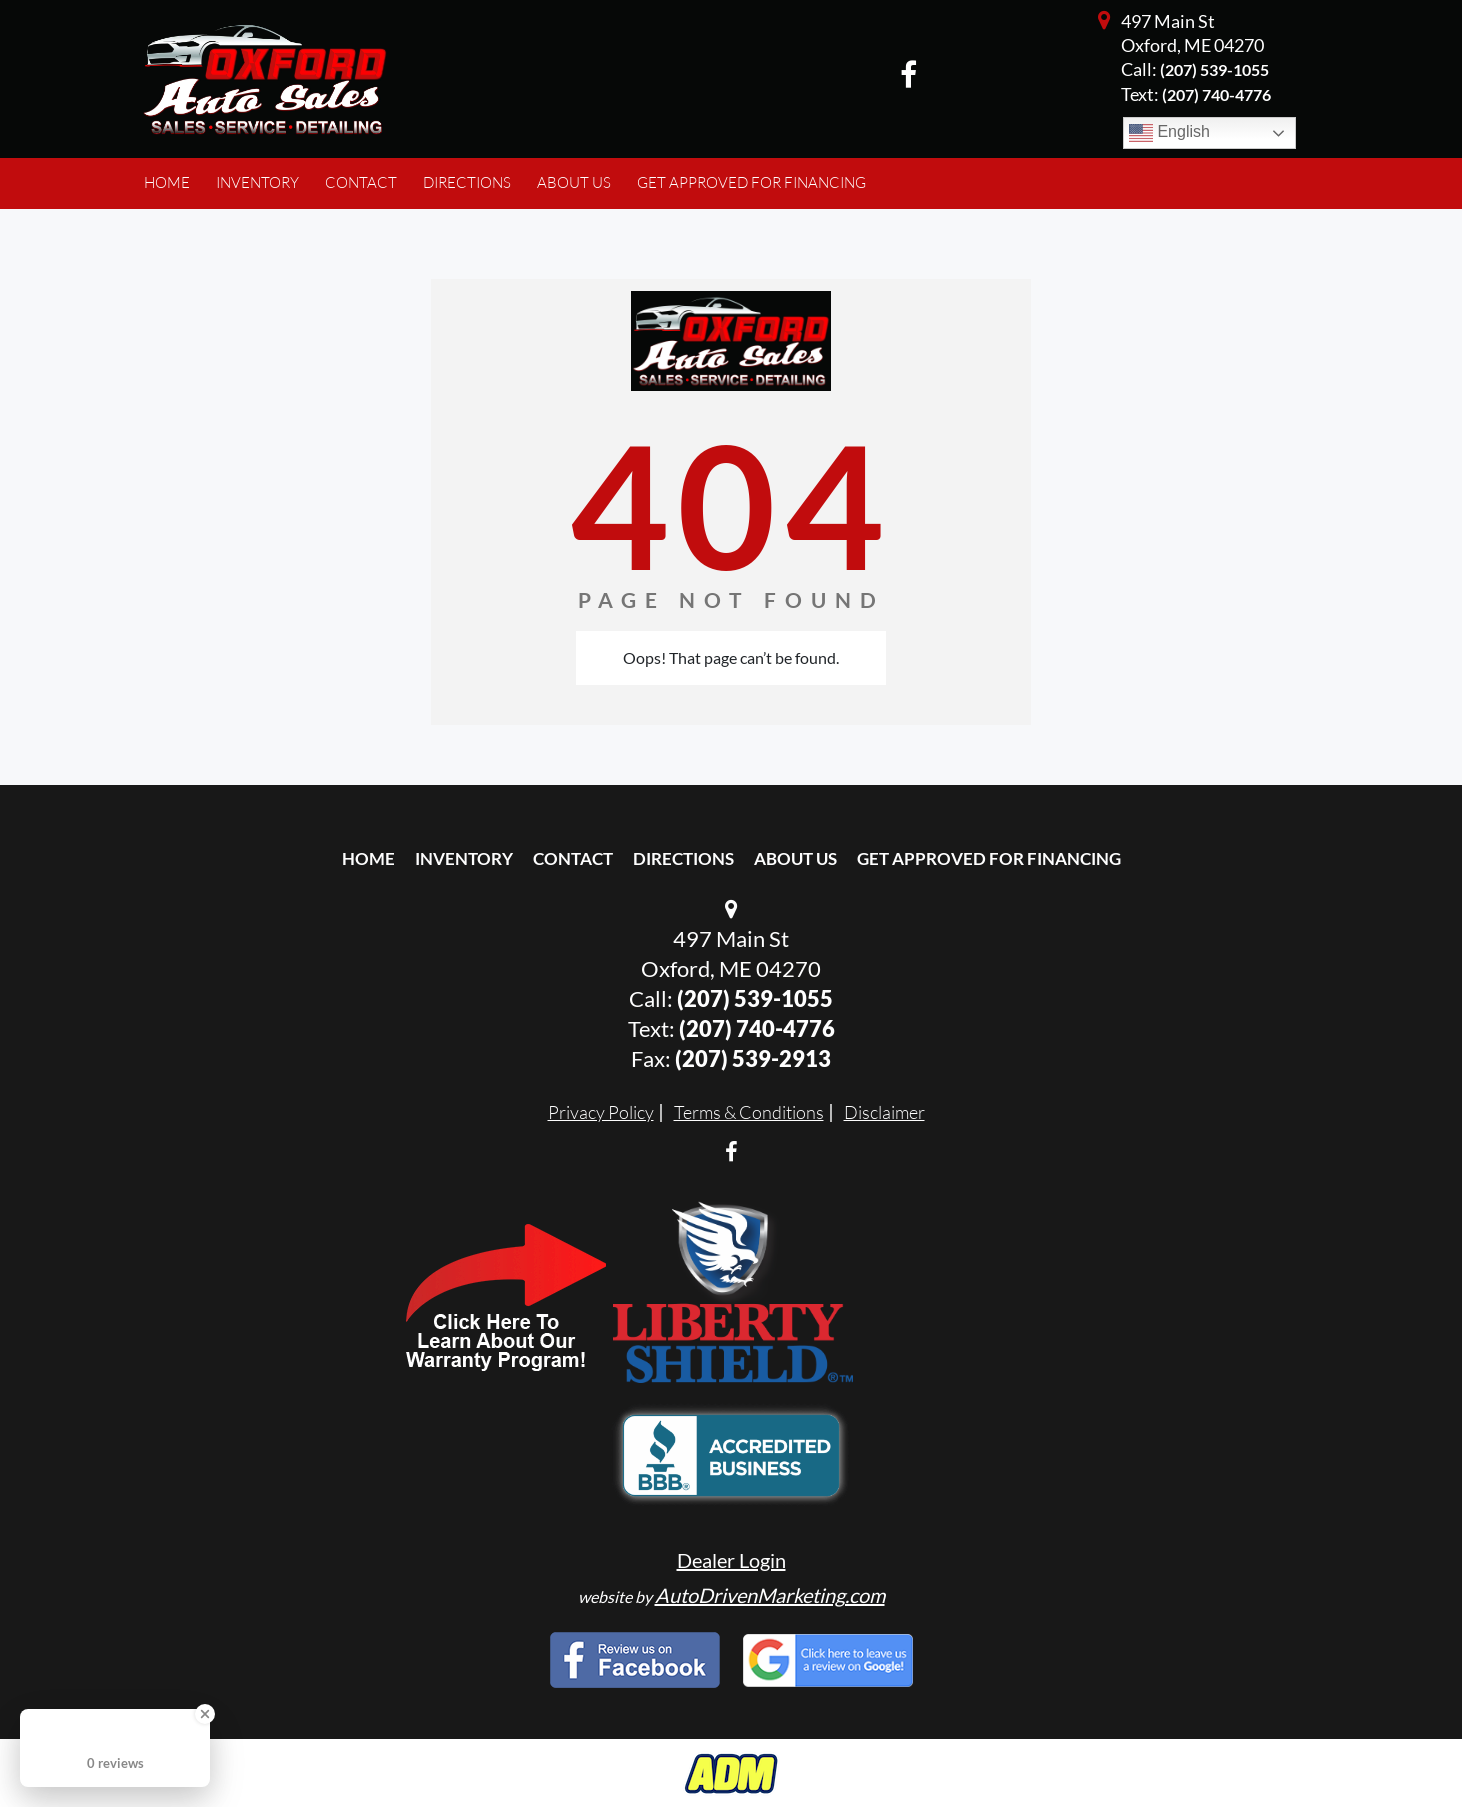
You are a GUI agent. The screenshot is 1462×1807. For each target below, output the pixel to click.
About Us (795, 858)
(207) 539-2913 (753, 1058)
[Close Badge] (205, 1714)
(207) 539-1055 (1214, 69)
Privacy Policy (601, 1112)
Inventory (464, 858)
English (1169, 133)
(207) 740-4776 (757, 1028)
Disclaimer (884, 1112)
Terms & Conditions (749, 1112)
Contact (573, 858)
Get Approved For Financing (989, 858)
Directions (683, 858)
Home (368, 858)
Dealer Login (731, 1560)
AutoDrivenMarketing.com (770, 1595)
